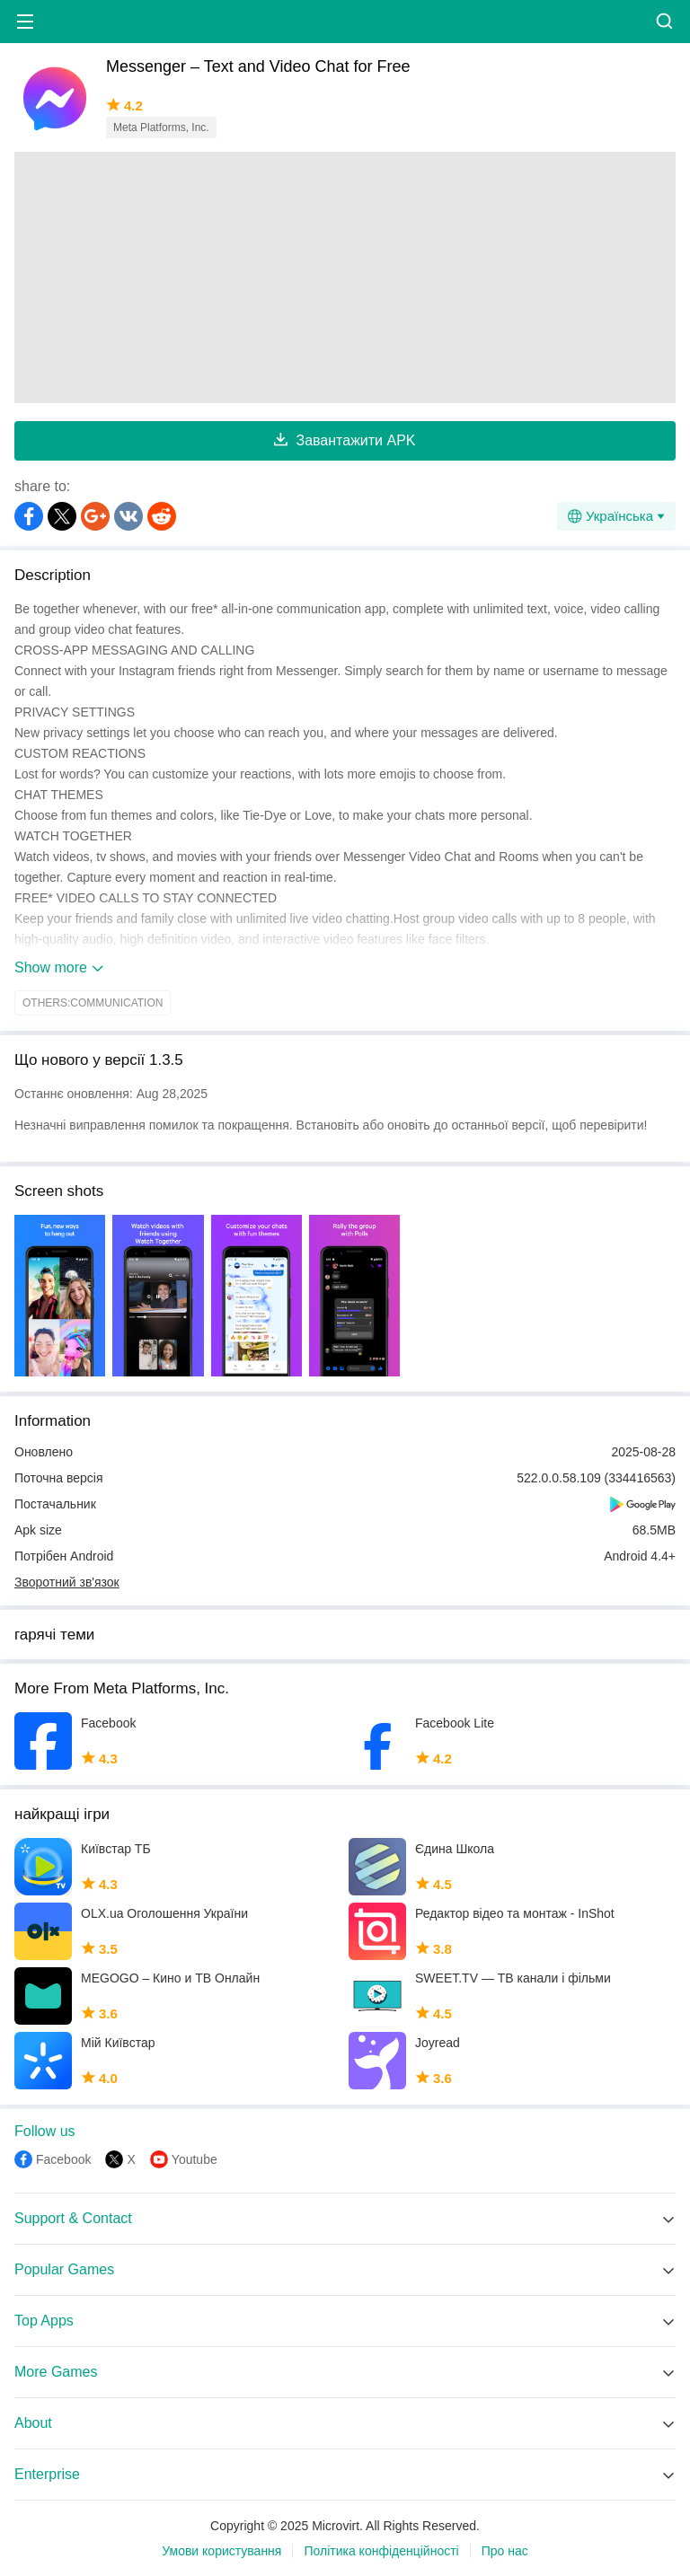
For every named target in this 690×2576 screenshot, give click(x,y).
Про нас (505, 2551)
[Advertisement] (345, 277)
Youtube (194, 2159)
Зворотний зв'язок (66, 1582)
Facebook (63, 2159)
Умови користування (221, 2551)
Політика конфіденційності (381, 2551)
